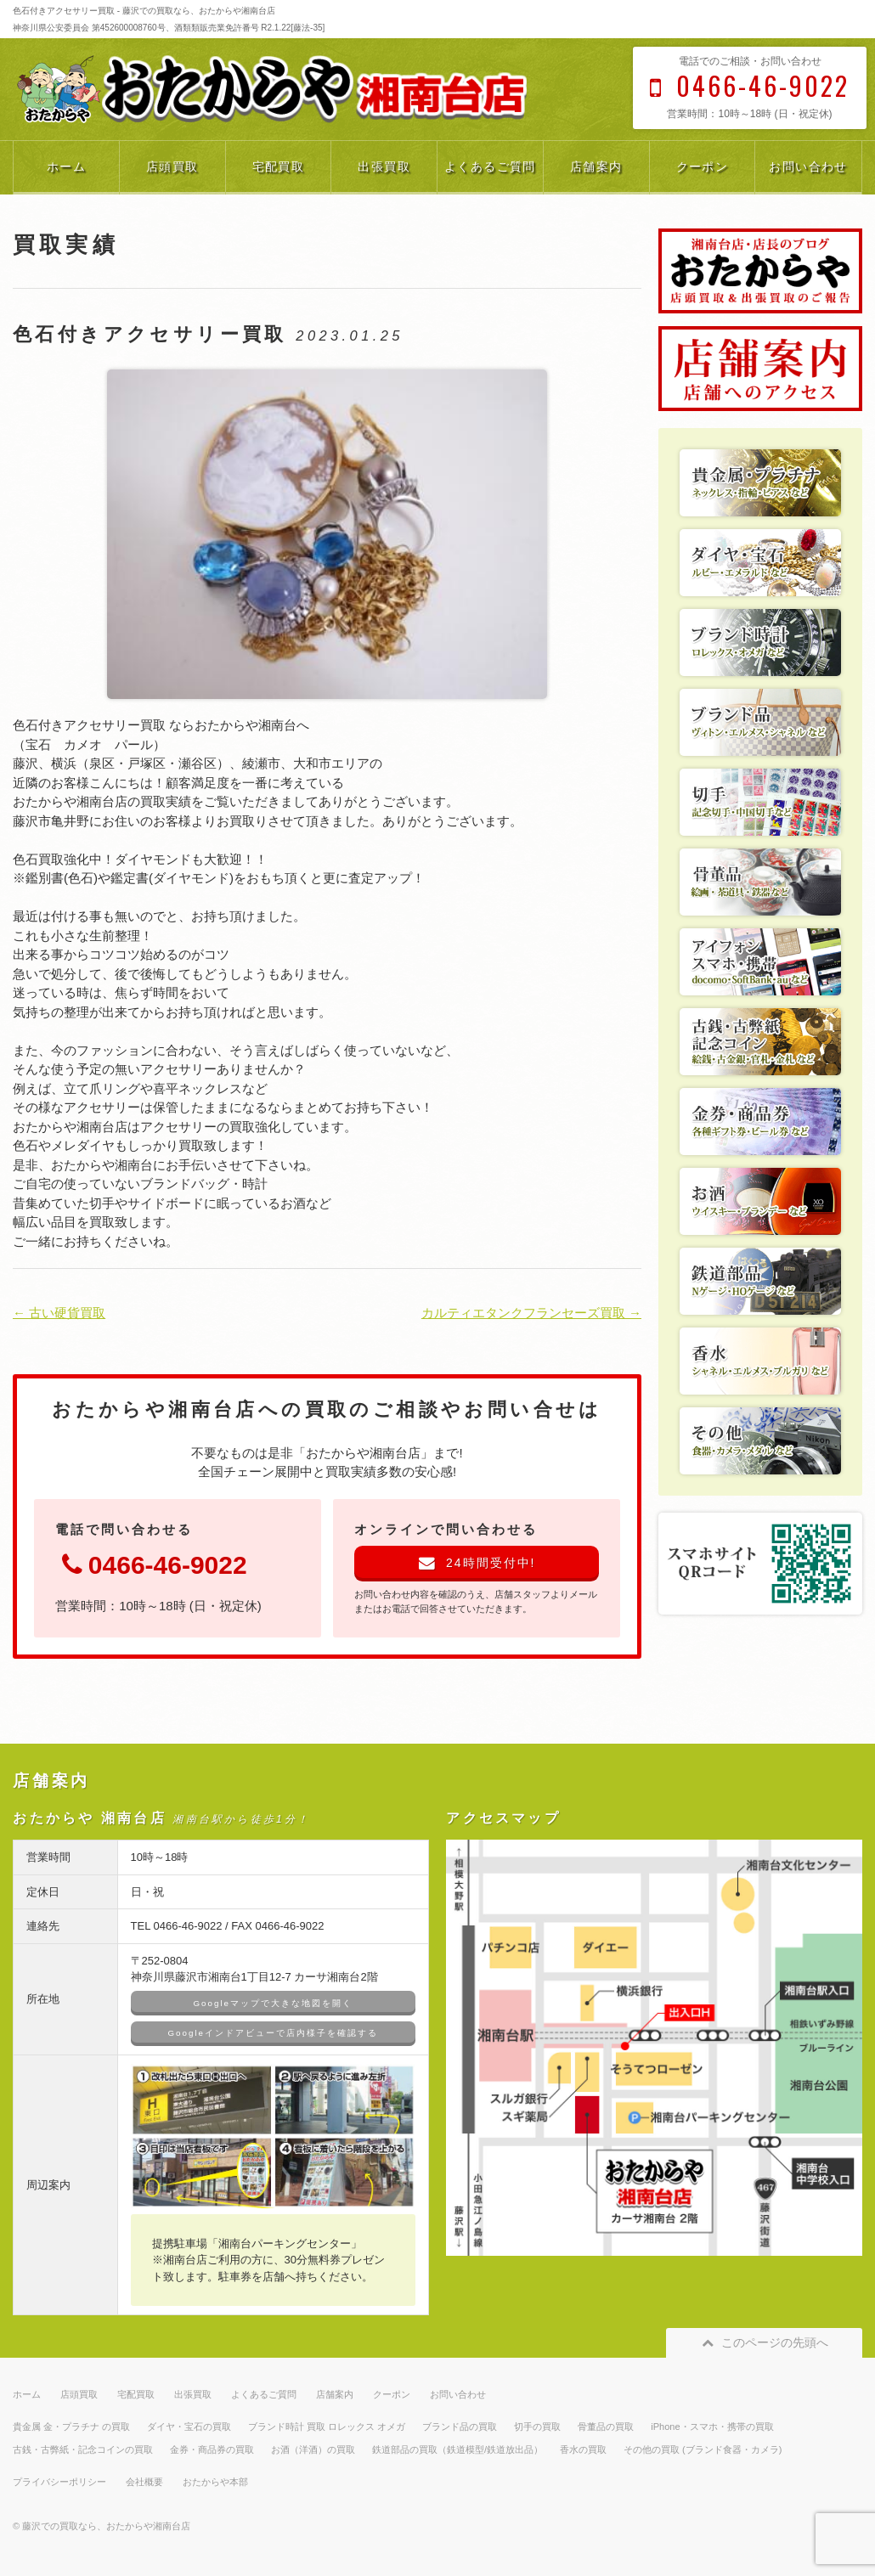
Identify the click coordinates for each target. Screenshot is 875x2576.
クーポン (702, 166)
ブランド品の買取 (459, 2426)
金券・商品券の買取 (212, 2449)
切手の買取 (537, 2426)
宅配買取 (278, 166)
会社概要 (144, 2482)
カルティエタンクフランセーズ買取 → (531, 1312)
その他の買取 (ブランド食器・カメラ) (703, 2449)
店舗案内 (596, 166)
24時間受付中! (477, 1563)
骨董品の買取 (606, 2426)
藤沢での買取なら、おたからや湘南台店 (106, 2526)
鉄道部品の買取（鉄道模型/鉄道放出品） (457, 2449)
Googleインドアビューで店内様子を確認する (273, 2033)
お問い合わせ (808, 166)
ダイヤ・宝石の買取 (189, 2426)
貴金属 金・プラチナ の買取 (71, 2426)
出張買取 (384, 166)
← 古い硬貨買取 (59, 1312)
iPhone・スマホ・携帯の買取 (712, 2426)
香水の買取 (583, 2449)
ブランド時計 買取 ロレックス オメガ (326, 2426)
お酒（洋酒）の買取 (313, 2449)
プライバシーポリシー (59, 2482)
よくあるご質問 (490, 166)
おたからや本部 (215, 2482)
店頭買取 (172, 166)
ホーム (66, 166)
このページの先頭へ (764, 2342)
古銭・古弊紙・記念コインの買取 (83, 2449)
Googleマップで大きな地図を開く (273, 2003)
